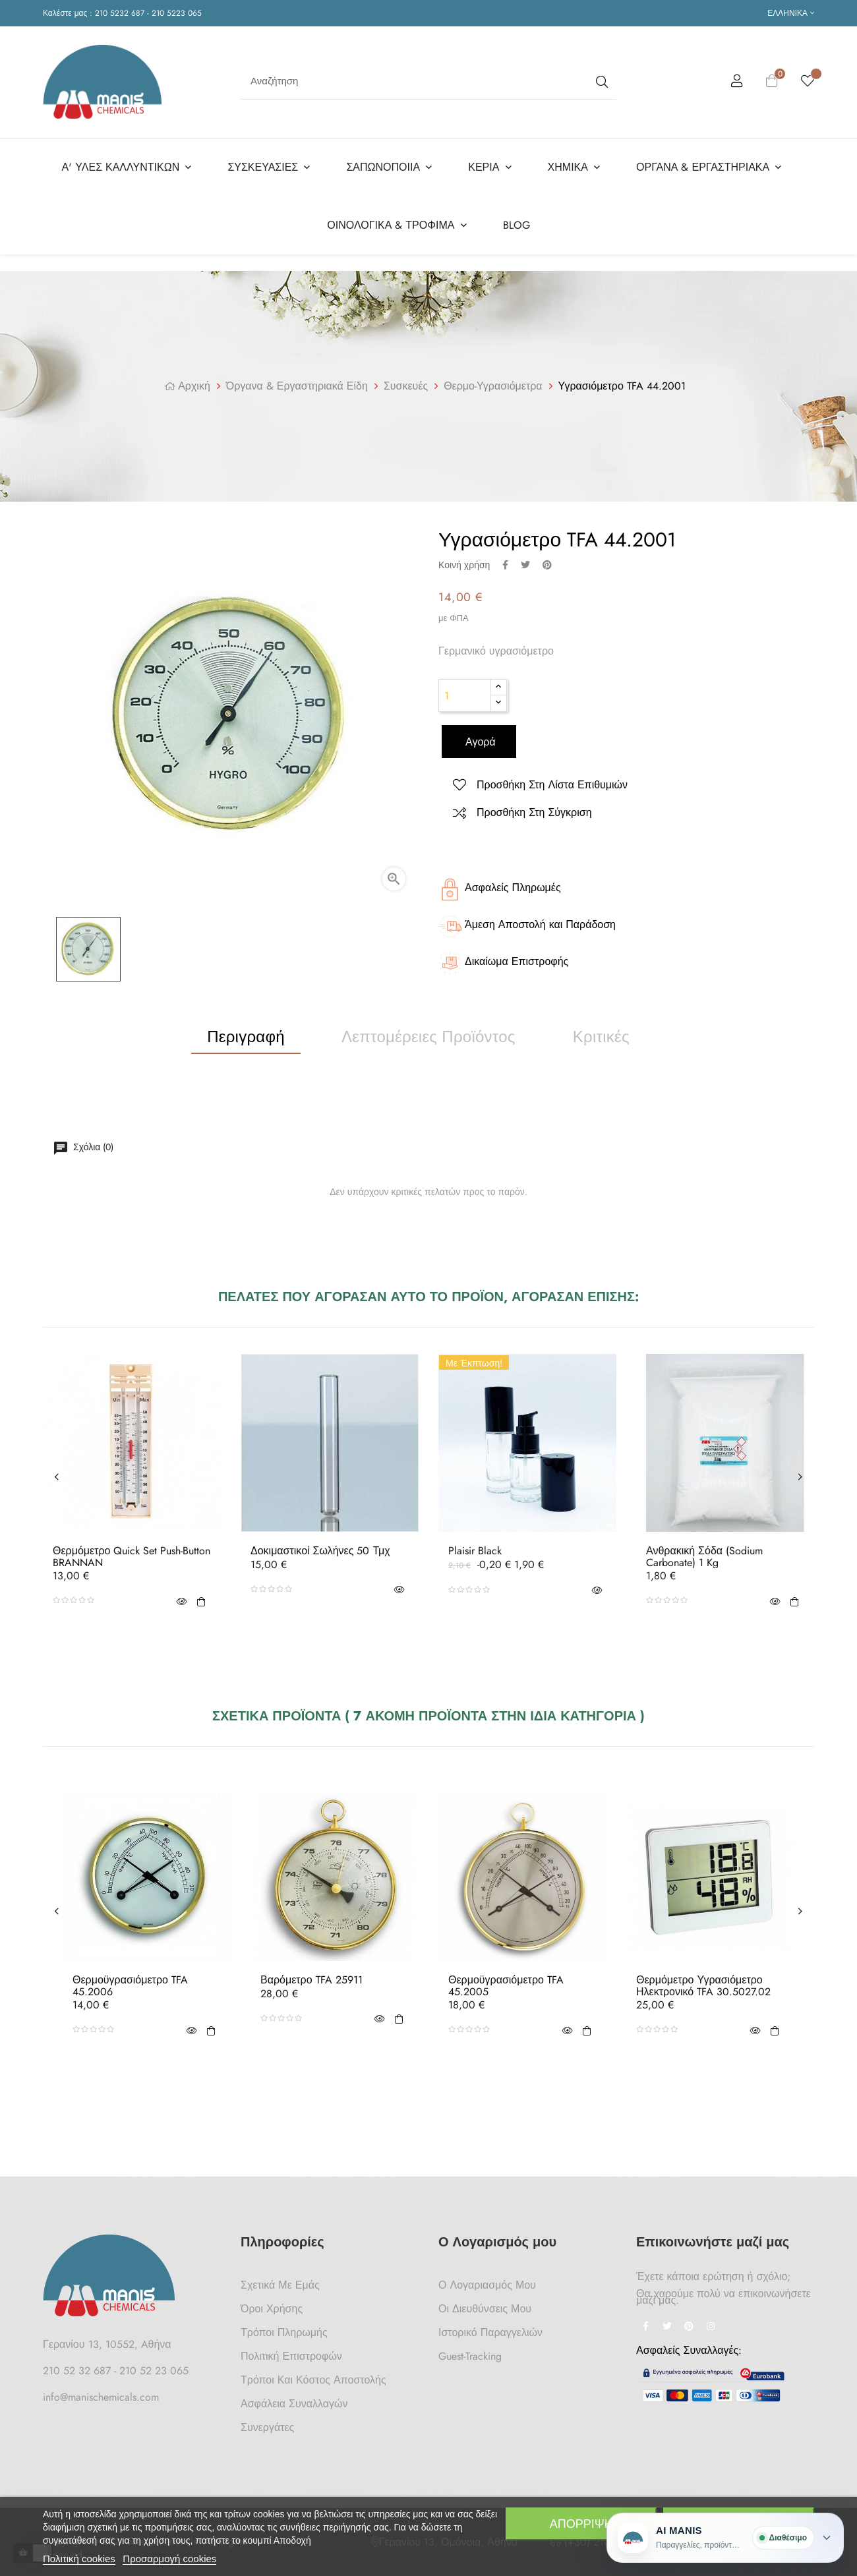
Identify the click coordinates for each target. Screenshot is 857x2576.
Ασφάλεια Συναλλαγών (294, 2399)
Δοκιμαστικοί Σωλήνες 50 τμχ (320, 1547)
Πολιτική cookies (79, 2558)
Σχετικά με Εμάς (280, 2281)
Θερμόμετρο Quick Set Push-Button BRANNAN (131, 1552)
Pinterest (547, 560)
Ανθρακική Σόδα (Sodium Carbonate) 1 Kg (704, 1552)
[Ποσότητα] (464, 691)
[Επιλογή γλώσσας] (790, 13)
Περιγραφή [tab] (246, 1031)
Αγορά (479, 738)
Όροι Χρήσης (272, 2304)
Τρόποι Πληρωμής (284, 2328)
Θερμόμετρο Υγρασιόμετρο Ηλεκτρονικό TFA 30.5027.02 (703, 1981)
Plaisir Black (475, 1547)
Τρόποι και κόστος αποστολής (313, 2376)
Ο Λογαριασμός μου (487, 2281)
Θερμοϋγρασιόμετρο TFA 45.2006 (130, 1981)
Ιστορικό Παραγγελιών (490, 2328)
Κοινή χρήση (505, 560)
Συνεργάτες (267, 2423)
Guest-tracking (470, 2352)
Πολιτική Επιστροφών (291, 2352)
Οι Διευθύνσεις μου (484, 2304)
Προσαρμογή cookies (169, 2558)
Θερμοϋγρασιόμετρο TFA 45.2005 (506, 1981)
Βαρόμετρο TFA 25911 (311, 1976)
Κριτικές (601, 1031)
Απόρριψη (581, 2524)
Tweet (525, 560)
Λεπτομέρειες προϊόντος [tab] (428, 1031)
